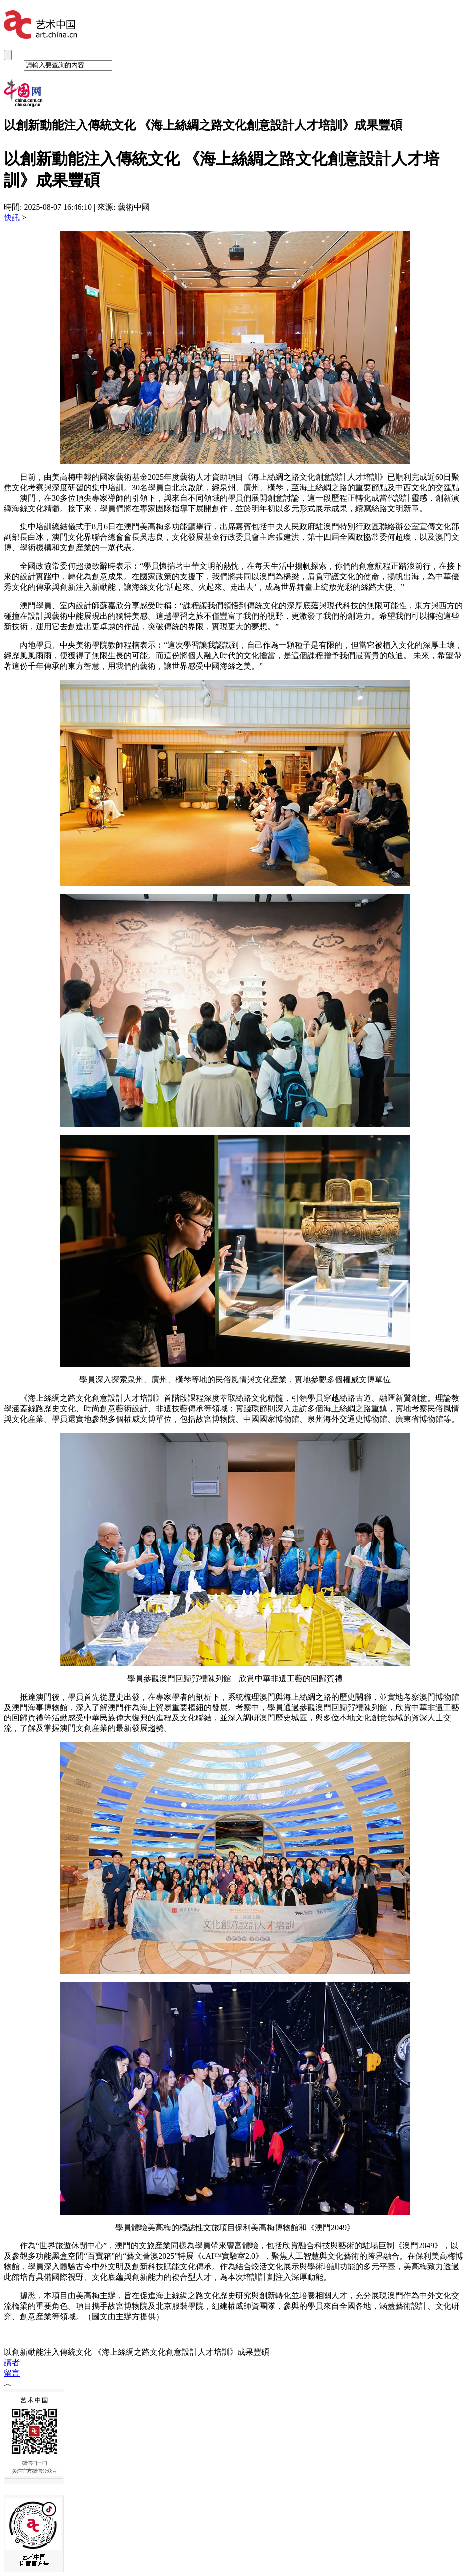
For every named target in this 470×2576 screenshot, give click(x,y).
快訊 (12, 217)
